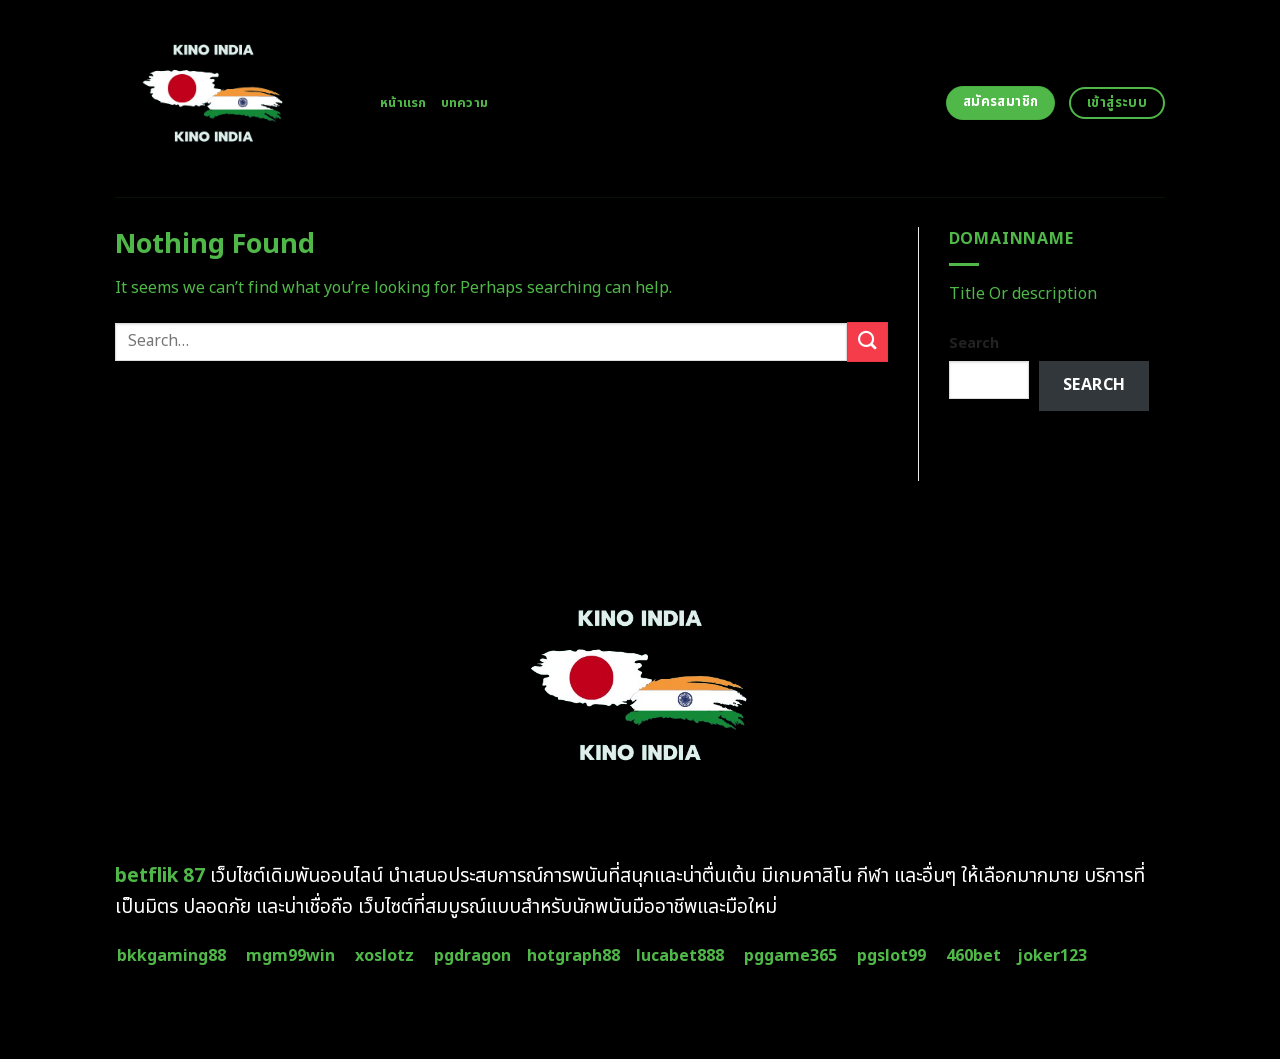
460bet (973, 956)
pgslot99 (891, 956)
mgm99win (290, 956)
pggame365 (790, 956)
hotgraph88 (573, 956)
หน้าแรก (403, 103)
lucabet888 (680, 956)
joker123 (1052, 956)
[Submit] (867, 341)
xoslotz (384, 956)
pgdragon (472, 956)
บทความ (465, 103)
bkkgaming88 (171, 956)
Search (974, 343)
